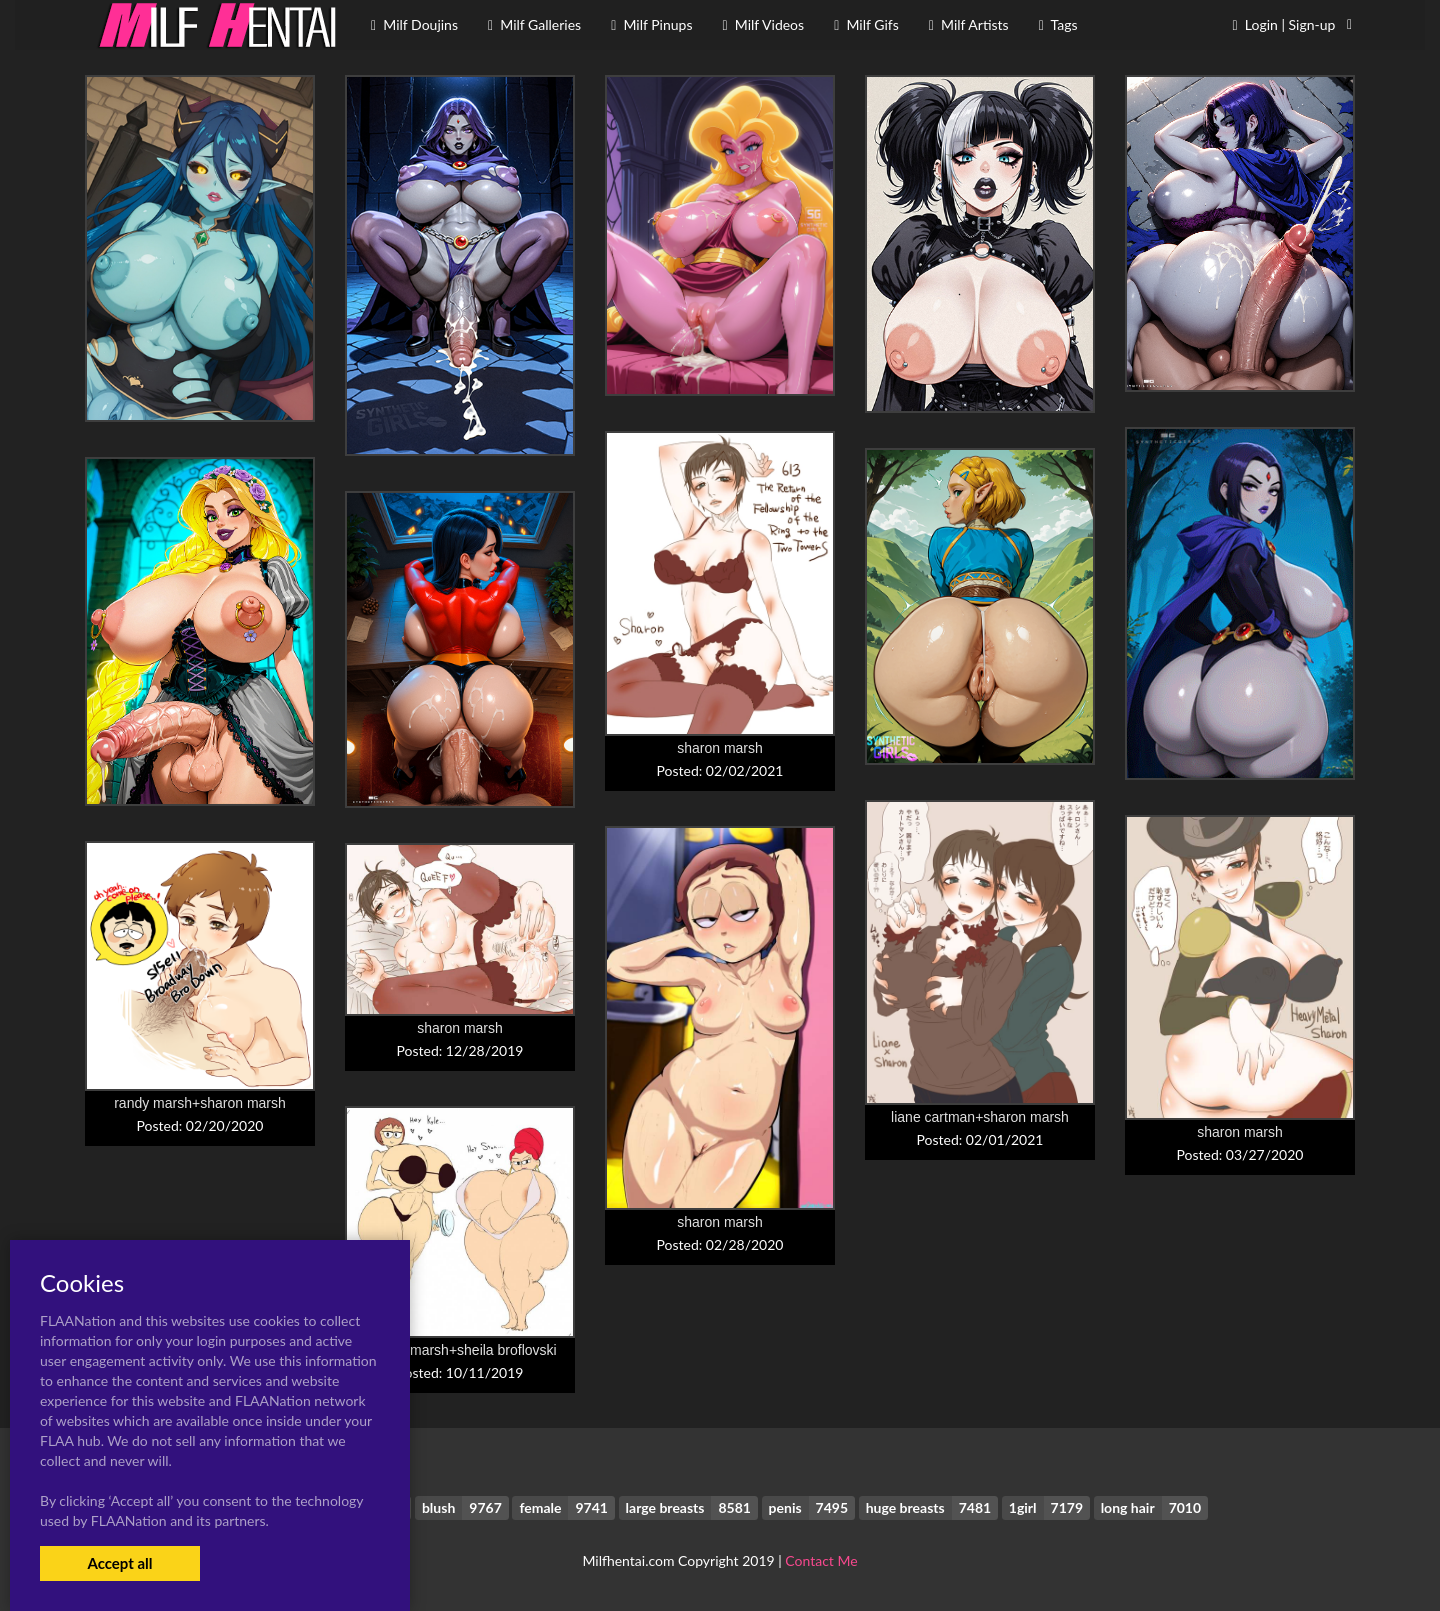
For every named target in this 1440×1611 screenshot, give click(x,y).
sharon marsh (720, 748)
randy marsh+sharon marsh (200, 1103)
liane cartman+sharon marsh (980, 1117)
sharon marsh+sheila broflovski (459, 1350)
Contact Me (821, 1560)
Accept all (119, 1563)
